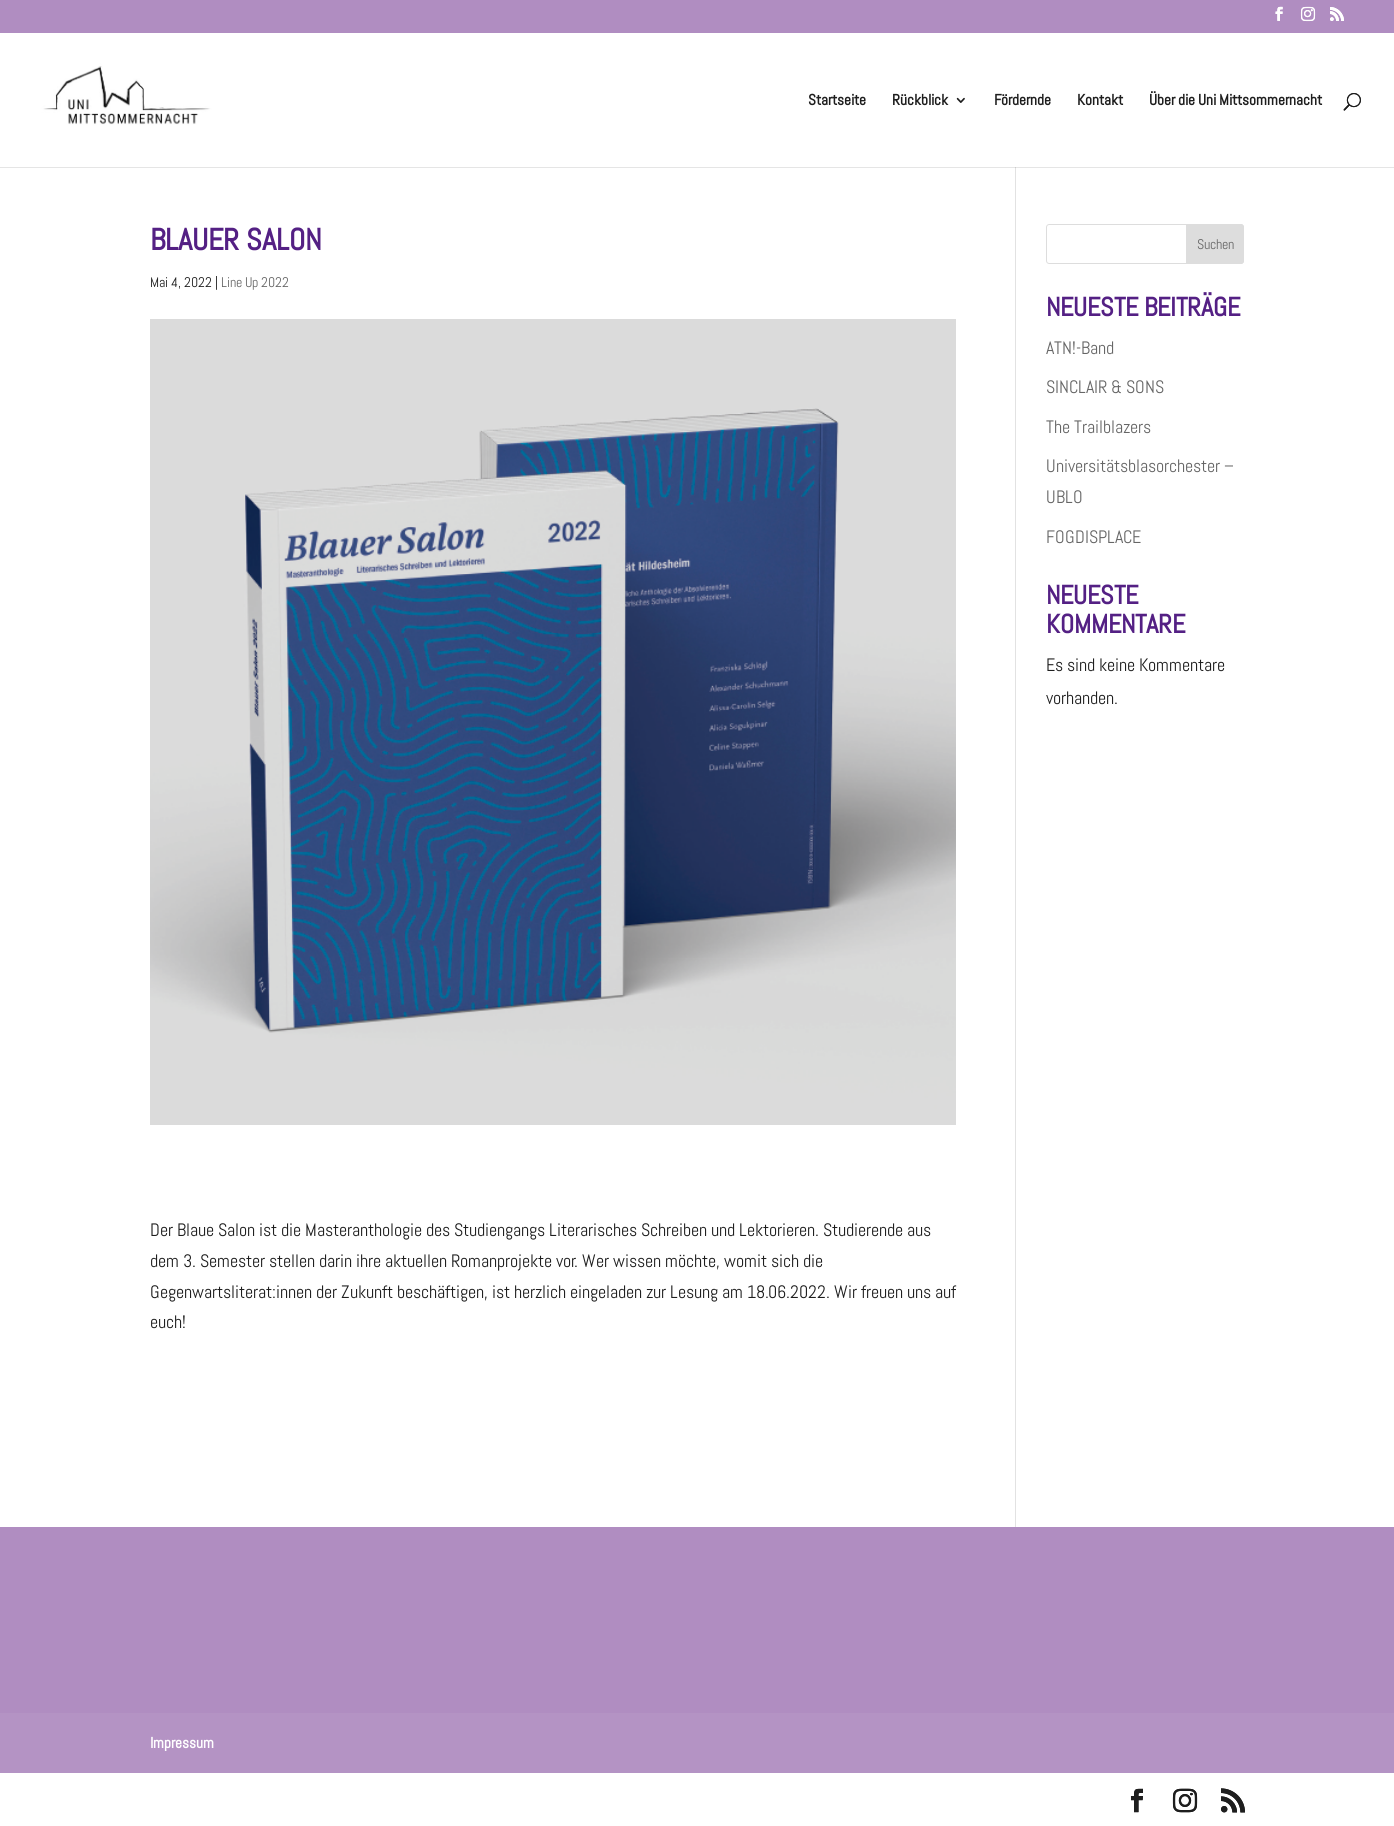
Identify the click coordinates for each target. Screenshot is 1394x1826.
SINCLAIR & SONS (1105, 386)
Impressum (182, 1742)
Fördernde (1022, 101)
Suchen (1215, 244)
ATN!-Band (1080, 347)
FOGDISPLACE (1093, 536)
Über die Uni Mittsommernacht (1235, 101)
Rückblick (920, 101)
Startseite (837, 101)
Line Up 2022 (255, 282)
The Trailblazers (1098, 426)
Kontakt (1100, 101)
